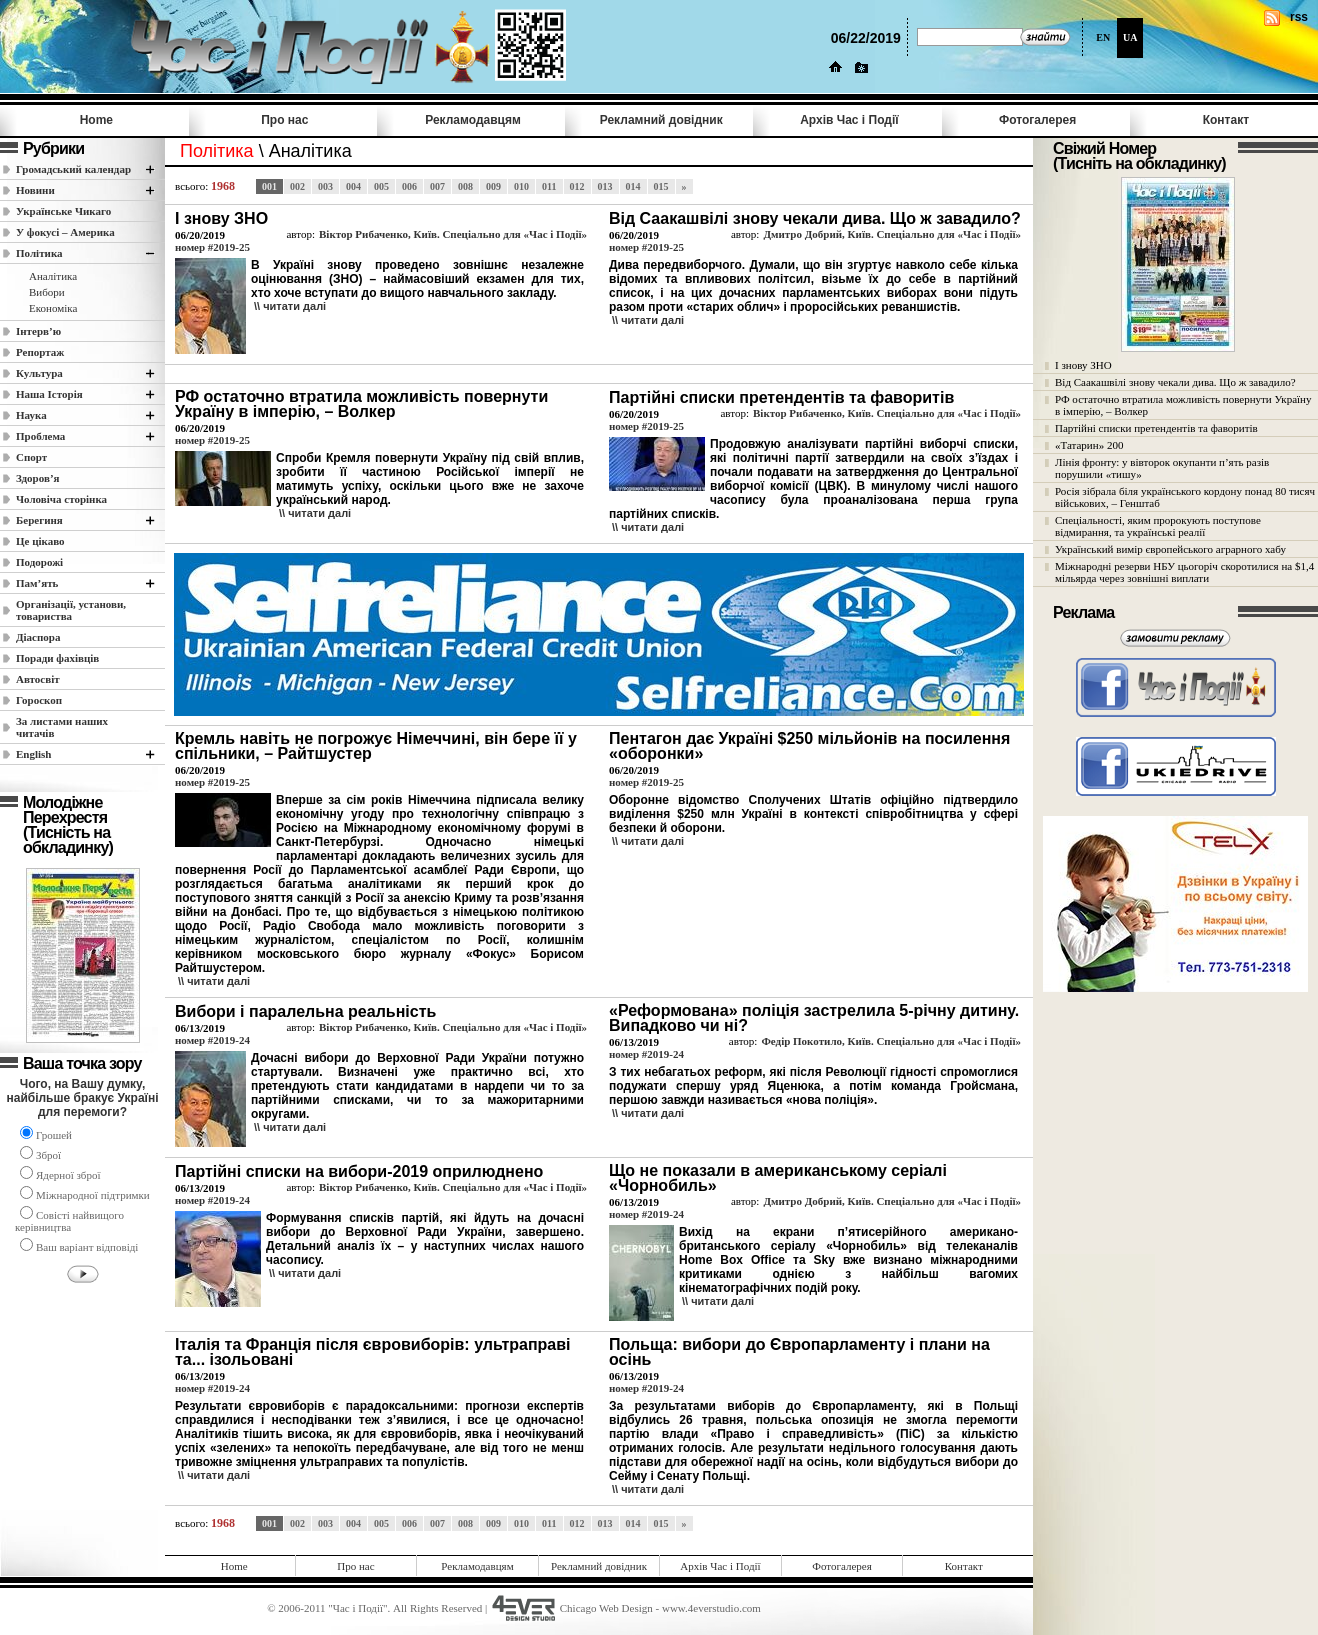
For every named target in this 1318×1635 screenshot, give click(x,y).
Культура (39, 373)
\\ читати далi (290, 306)
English (33, 754)
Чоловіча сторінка (61, 499)
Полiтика (39, 253)
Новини (35, 190)
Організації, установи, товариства (71, 610)
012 (577, 186)
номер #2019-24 (212, 1040)
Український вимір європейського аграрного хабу (1170, 549)
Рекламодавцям (473, 120)
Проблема (40, 436)
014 (633, 186)
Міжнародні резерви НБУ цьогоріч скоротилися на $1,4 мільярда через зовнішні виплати (1184, 572)
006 (409, 186)
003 (325, 186)
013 (605, 186)
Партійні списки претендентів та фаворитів (1156, 428)
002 (297, 186)
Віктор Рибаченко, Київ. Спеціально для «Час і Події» (453, 234)
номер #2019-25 (212, 247)
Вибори (47, 292)
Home (96, 120)
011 (549, 186)
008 (465, 186)
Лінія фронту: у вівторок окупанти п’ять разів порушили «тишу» (1162, 468)
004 (353, 186)
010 (521, 186)
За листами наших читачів (62, 727)
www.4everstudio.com (711, 1608)
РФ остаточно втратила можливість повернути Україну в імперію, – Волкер (1183, 405)
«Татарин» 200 (1089, 445)
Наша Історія (49, 394)
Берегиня (39, 520)
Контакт (1226, 120)
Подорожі (39, 562)
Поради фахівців (57, 658)
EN (1103, 37)
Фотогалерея (1037, 120)
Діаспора (38, 637)
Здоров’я (38, 478)
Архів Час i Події (849, 120)
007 (437, 186)
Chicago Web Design (606, 1608)
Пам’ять (37, 583)
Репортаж (40, 352)
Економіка (53, 308)
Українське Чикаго (63, 211)
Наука (31, 415)
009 (493, 186)
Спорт (31, 457)
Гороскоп (39, 700)
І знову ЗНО (1083, 365)
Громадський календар (73, 169)
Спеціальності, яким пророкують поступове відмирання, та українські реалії (1158, 526)
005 (381, 186)
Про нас (284, 120)
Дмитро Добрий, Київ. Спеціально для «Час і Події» (892, 234)
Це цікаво (40, 541)
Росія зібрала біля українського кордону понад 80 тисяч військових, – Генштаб (1185, 497)
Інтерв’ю (38, 331)
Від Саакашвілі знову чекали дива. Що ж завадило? (1175, 382)
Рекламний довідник (661, 120)
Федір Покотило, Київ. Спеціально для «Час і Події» (891, 1041)
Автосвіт (38, 679)
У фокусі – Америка (65, 232)
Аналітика (53, 276)
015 (661, 186)
